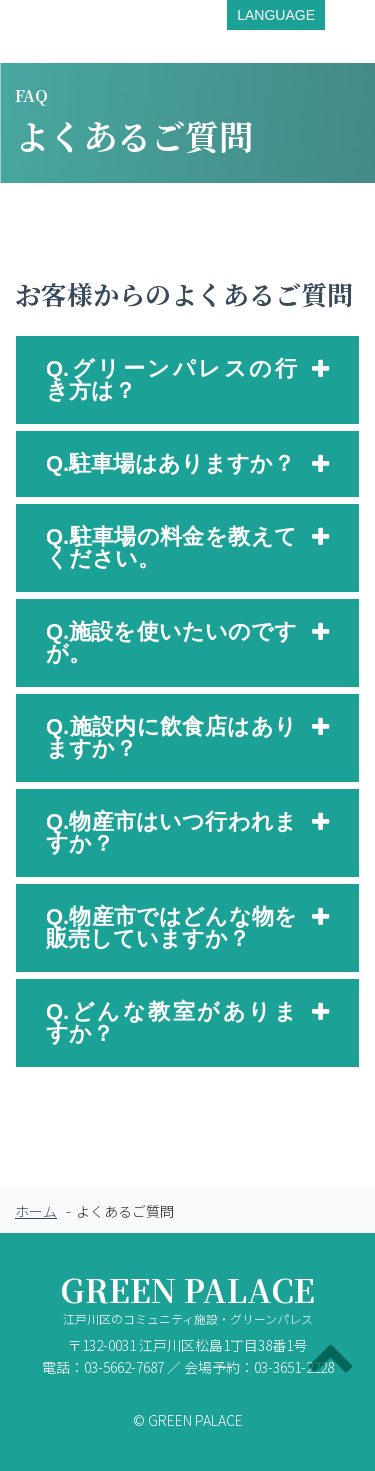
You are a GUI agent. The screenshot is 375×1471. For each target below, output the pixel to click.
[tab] (187, 380)
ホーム (36, 1211)
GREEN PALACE (187, 1303)
